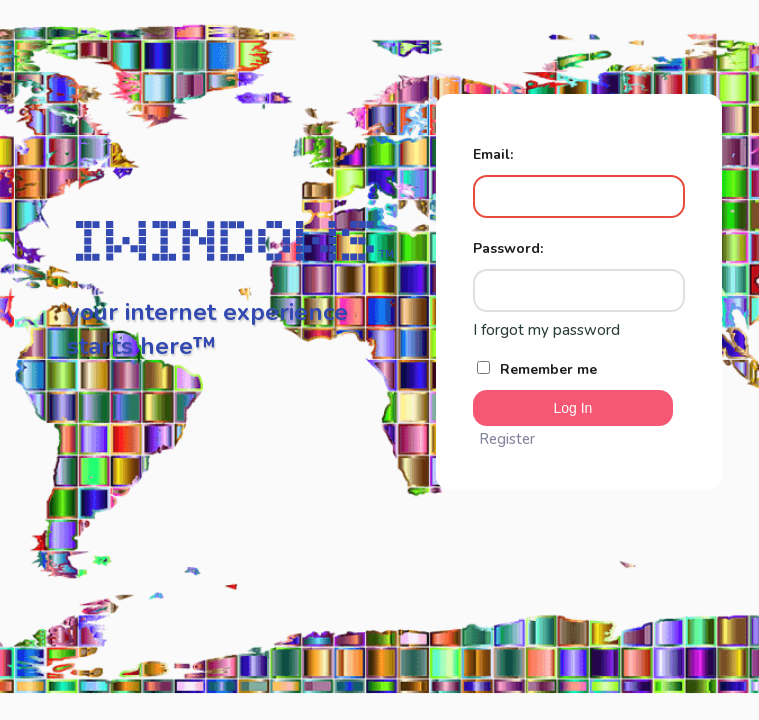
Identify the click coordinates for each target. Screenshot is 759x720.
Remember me (537, 369)
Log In (572, 408)
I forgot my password (546, 330)
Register (507, 439)
